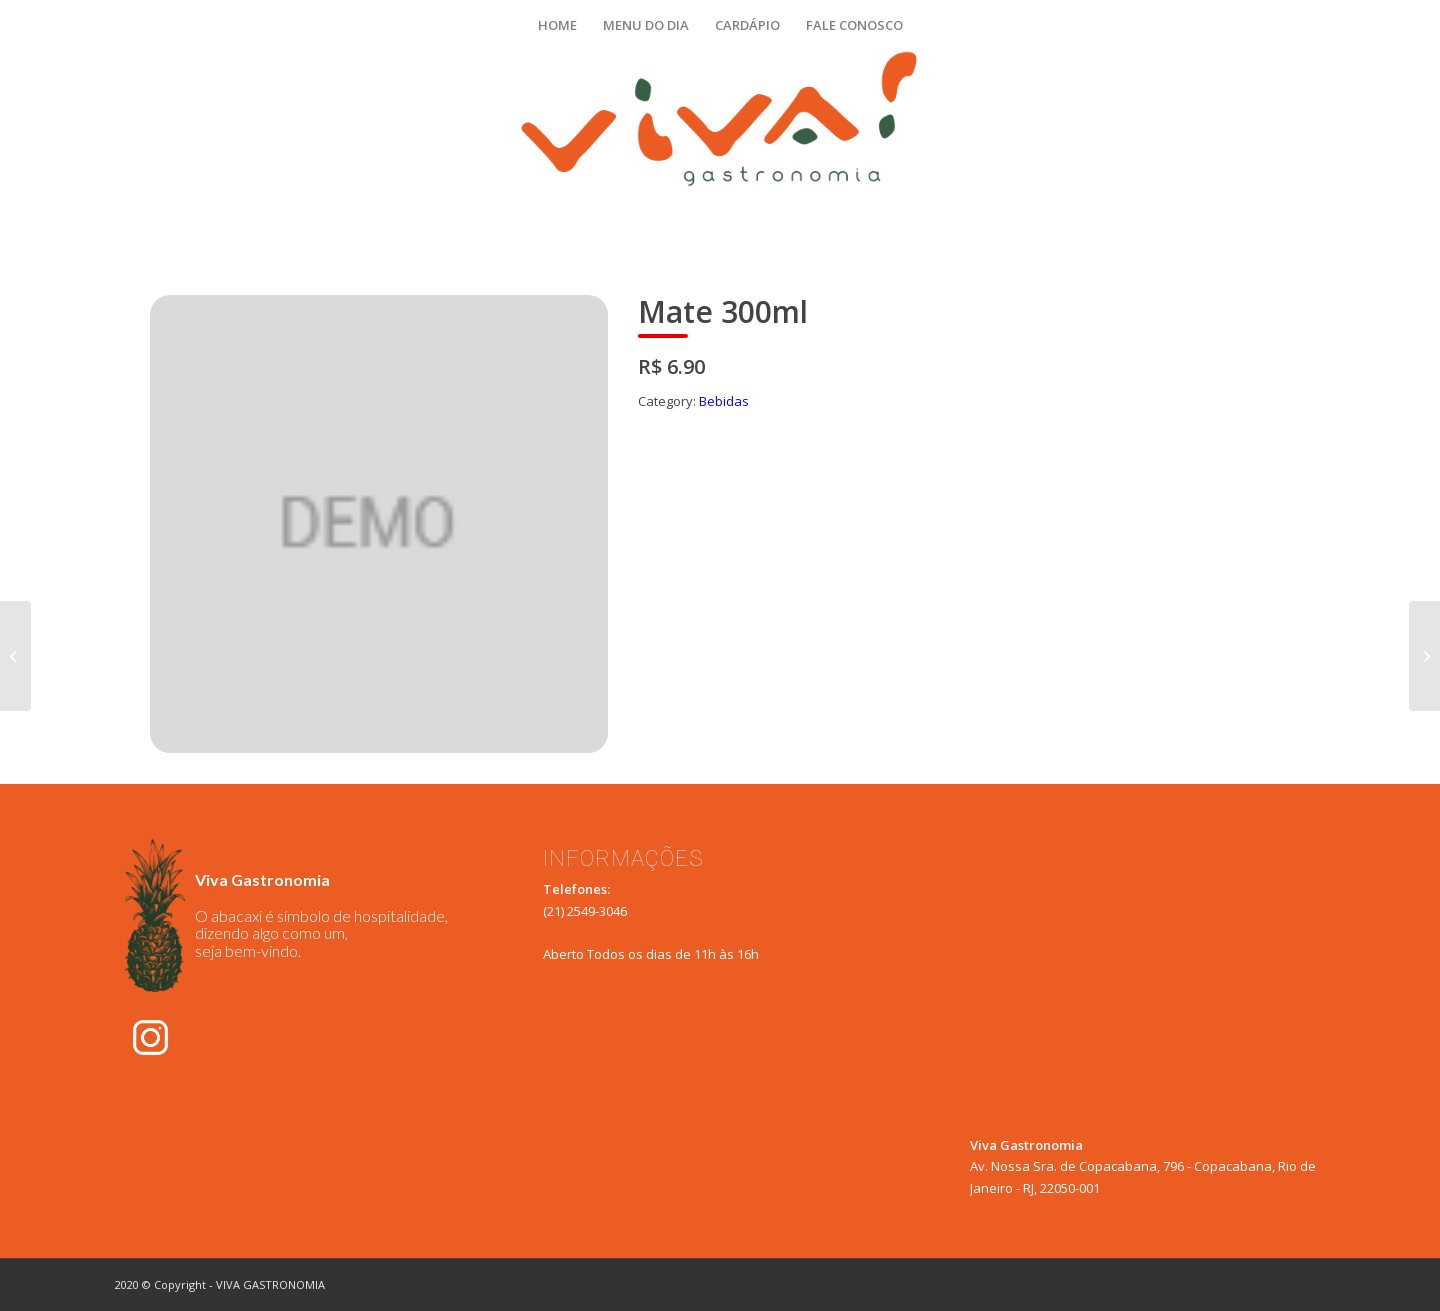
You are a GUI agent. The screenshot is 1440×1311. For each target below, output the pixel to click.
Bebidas (724, 401)
